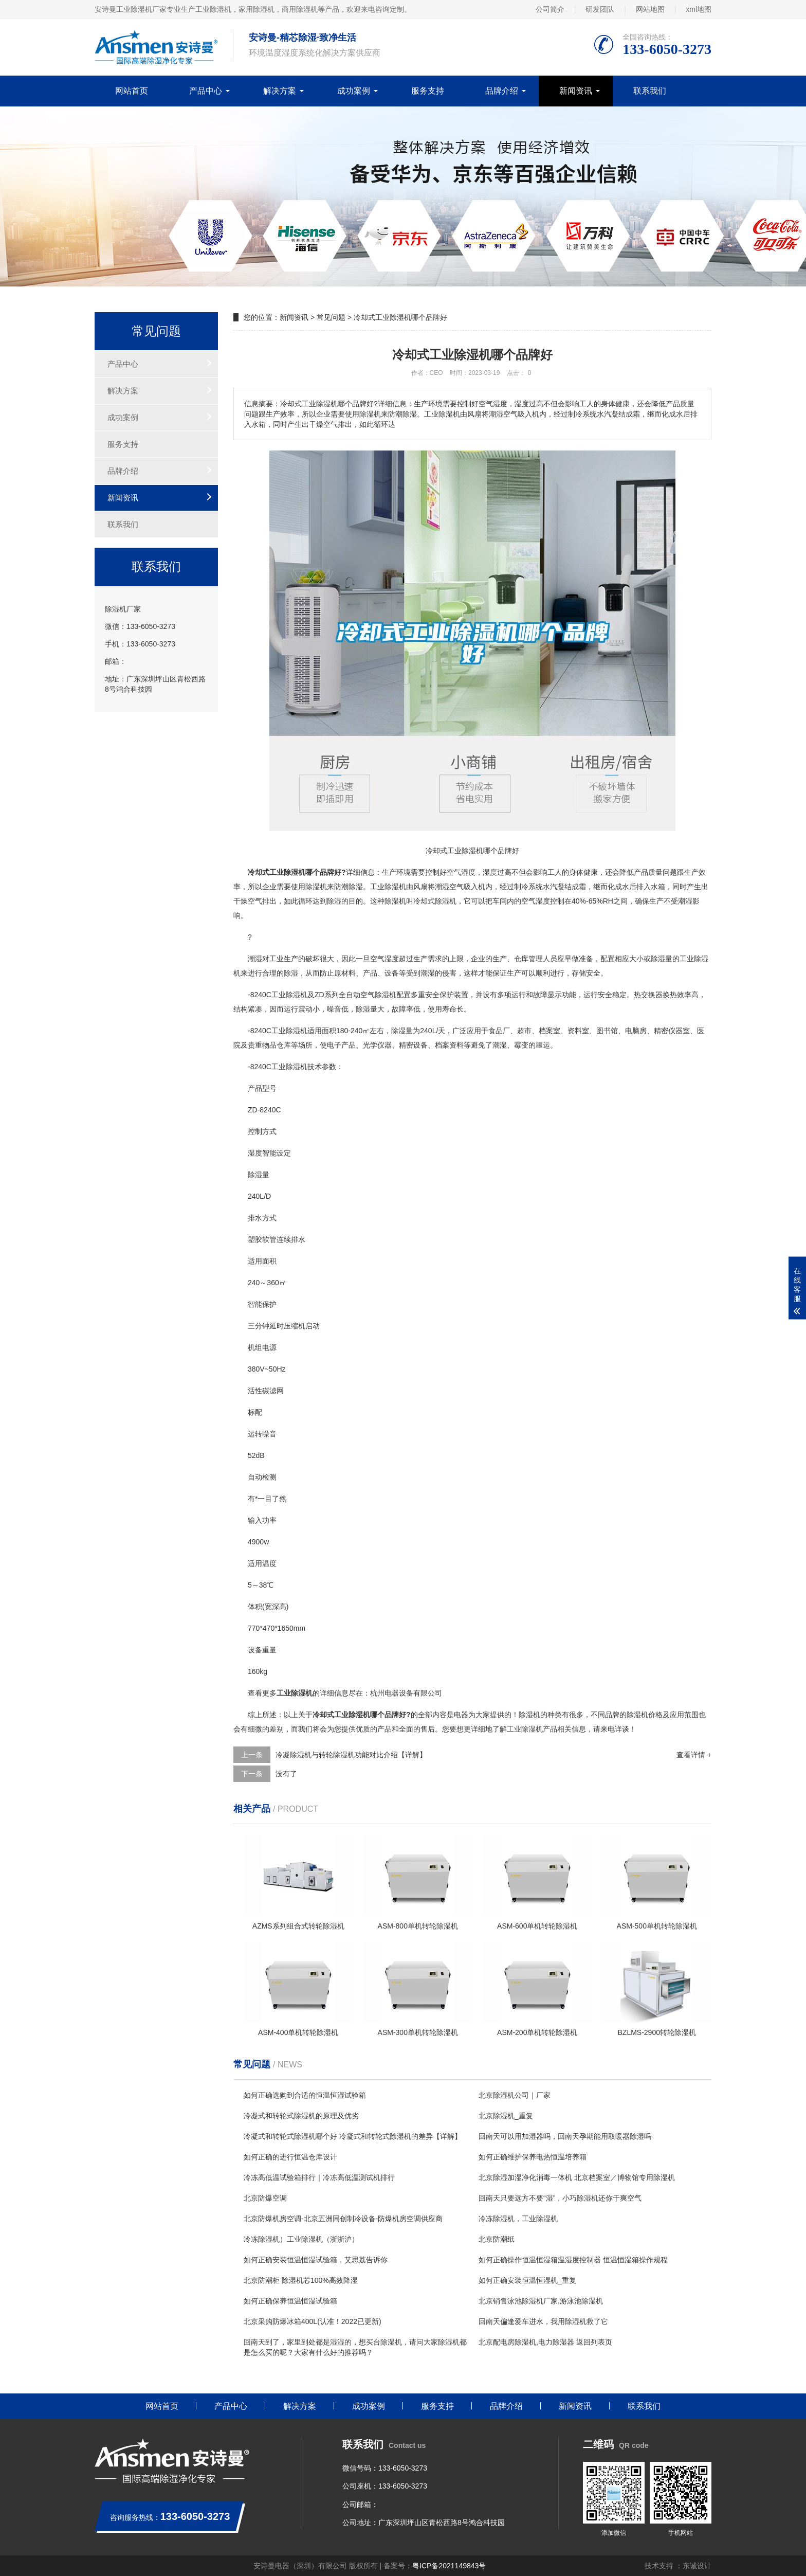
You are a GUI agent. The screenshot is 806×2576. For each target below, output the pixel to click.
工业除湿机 (388, 886)
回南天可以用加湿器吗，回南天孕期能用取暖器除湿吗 (565, 2136)
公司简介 (550, 9)
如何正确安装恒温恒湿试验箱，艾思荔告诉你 (316, 2260)
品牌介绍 (501, 90)
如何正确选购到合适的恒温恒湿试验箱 (305, 2095)
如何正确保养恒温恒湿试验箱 (290, 2301)
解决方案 (279, 90)
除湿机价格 (645, 1714)
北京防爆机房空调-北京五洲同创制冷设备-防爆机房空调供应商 (343, 2218)
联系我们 (649, 90)
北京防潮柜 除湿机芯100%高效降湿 (301, 2280)
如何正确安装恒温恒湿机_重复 (527, 2280)
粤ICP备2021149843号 (449, 2566)
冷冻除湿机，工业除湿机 (518, 2218)
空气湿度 (461, 872)
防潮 (341, 886)
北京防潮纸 (497, 2239)
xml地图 (698, 9)
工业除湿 (694, 958)
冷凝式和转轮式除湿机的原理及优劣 (301, 2116)
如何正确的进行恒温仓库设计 (290, 2157)
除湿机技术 (304, 1066)
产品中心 (205, 90)
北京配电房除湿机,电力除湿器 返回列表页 (545, 2342)
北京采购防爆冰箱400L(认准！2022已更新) (312, 2321)
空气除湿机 (378, 994)
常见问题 (331, 317)
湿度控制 (550, 901)
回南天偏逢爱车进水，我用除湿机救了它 (543, 2321)
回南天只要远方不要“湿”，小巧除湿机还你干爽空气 (560, 2198)
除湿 (356, 886)
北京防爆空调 (265, 2198)
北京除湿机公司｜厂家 (515, 2095)
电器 (391, 1693)
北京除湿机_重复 (506, 2116)
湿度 (490, 872)
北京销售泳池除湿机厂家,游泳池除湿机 (541, 2301)
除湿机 (316, 886)
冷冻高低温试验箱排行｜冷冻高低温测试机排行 (319, 2177)
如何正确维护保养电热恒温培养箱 (533, 2157)
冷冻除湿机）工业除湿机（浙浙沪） (301, 2239)
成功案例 (353, 90)
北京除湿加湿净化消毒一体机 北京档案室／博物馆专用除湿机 (577, 2177)
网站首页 (131, 90)
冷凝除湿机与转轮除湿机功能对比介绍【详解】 (351, 1755)
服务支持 (427, 90)
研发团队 (599, 9)
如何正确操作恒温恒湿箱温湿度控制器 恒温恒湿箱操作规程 (573, 2260)
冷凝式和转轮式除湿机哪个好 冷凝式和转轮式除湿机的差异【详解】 (353, 2136)
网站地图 (650, 9)
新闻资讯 (575, 90)
